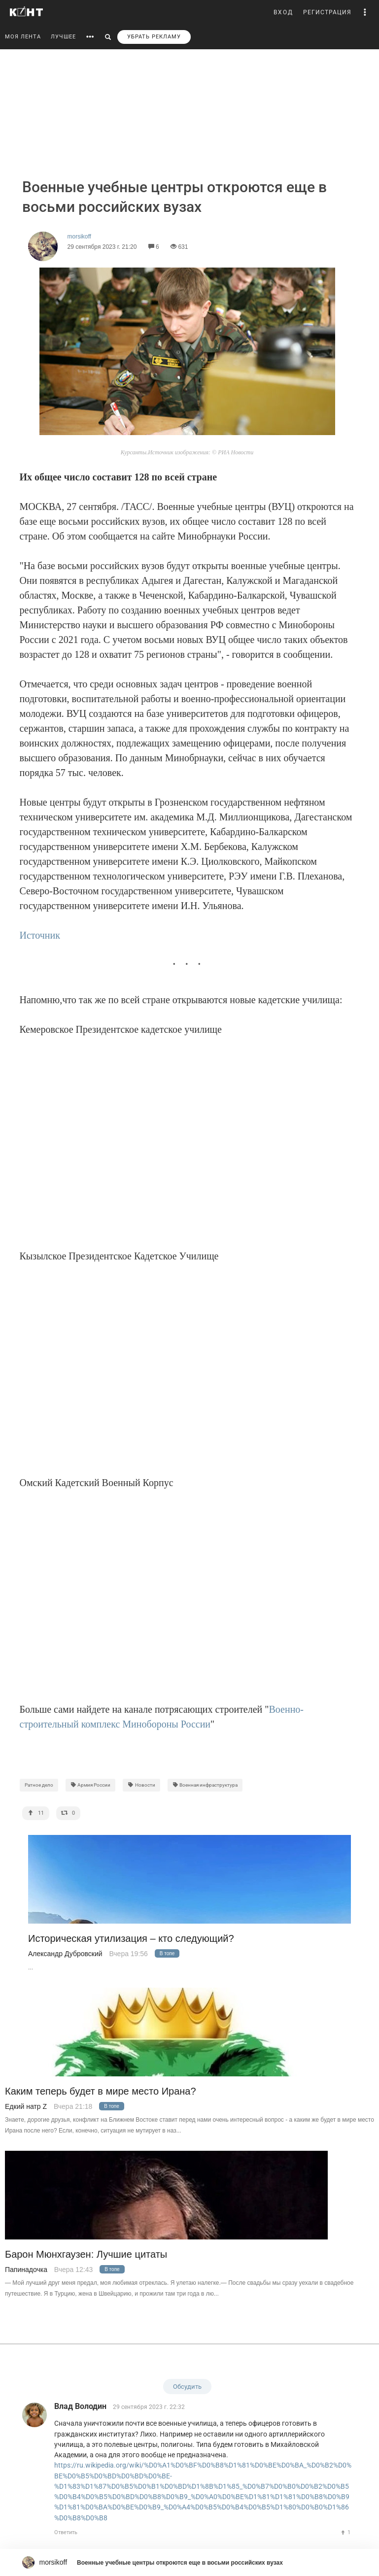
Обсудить (187, 2386)
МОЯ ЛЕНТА (23, 37)
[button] (365, 12)
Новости (141, 1785)
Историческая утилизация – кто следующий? (131, 1938)
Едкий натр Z (26, 2106)
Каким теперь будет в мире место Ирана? (100, 2091)
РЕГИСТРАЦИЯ (327, 12)
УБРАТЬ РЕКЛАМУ (154, 37)
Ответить (65, 2532)
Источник (40, 935)
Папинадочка (26, 2269)
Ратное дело (39, 1785)
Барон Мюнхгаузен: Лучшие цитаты (86, 2254)
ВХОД (283, 12)
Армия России (90, 1785)
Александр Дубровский (65, 1954)
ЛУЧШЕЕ (63, 37)
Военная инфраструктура (205, 1785)
